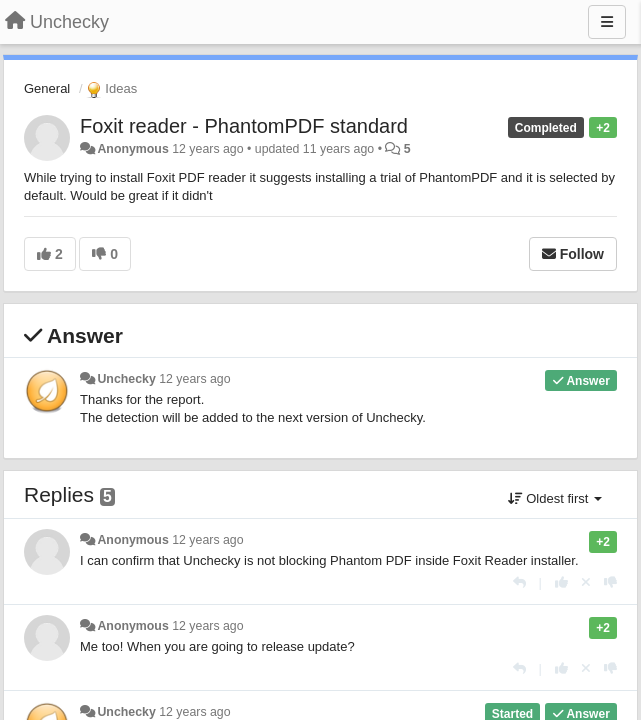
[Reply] (519, 582)
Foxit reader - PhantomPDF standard (244, 126)
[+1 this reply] (561, 582)
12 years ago (194, 379)
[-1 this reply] (610, 582)
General (47, 88)
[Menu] (607, 22)
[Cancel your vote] (586, 582)
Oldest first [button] (555, 498)
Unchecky (126, 379)
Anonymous (132, 149)
